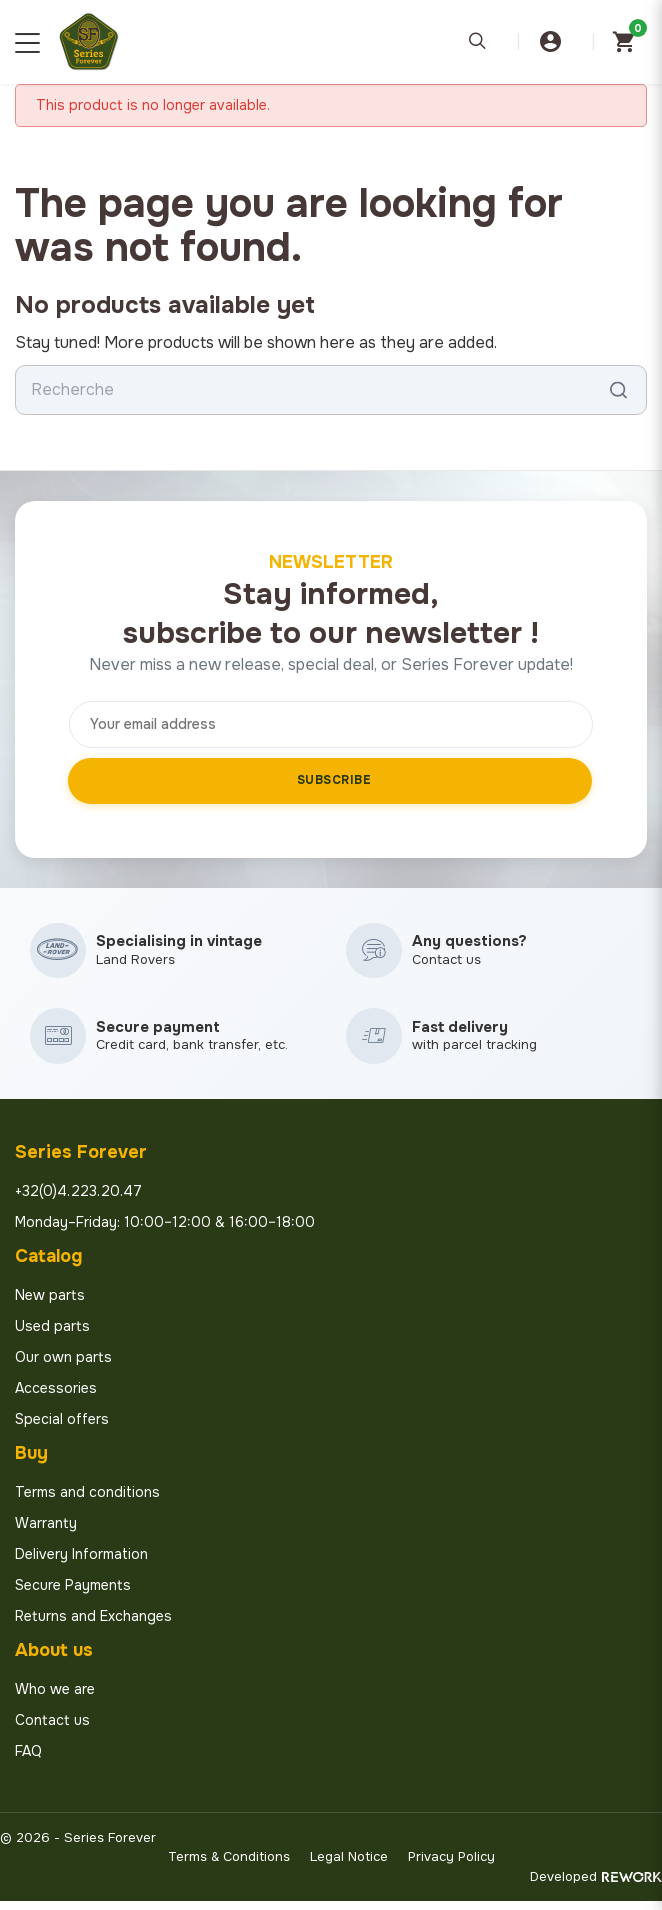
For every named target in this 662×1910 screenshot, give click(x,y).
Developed (596, 1885)
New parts (50, 1304)
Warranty (46, 1532)
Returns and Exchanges (93, 1625)
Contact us (52, 1729)
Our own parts (63, 1366)
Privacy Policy (451, 1865)
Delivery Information (81, 1563)
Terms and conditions (87, 1501)
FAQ (28, 1760)
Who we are (55, 1698)
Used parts (52, 1335)
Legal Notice (349, 1865)
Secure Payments (73, 1594)
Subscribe (334, 780)
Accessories (56, 1397)
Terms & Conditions (229, 1865)
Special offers (62, 1428)
